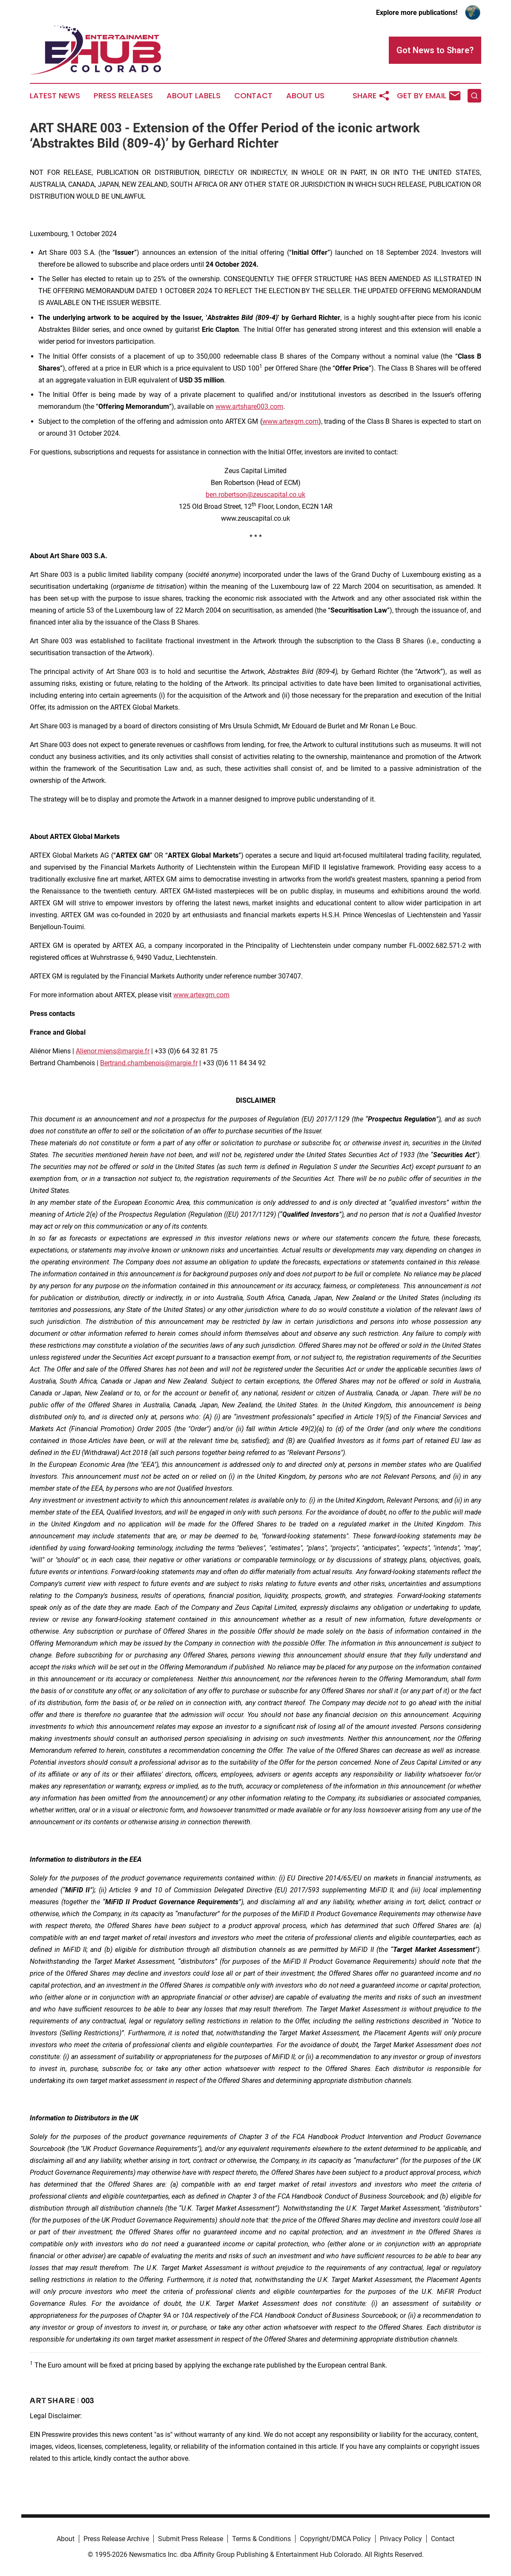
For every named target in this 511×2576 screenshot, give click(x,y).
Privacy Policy (401, 2539)
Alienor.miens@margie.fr (112, 1051)
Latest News (55, 95)
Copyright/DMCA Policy (335, 2539)
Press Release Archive (116, 2539)
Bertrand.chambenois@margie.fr (149, 1063)
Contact (253, 95)
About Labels (194, 95)
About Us (305, 95)
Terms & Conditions (261, 2539)
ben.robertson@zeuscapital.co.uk (255, 495)
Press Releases (123, 95)
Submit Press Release (190, 2539)
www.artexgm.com (290, 421)
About (66, 2539)
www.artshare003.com (249, 406)
